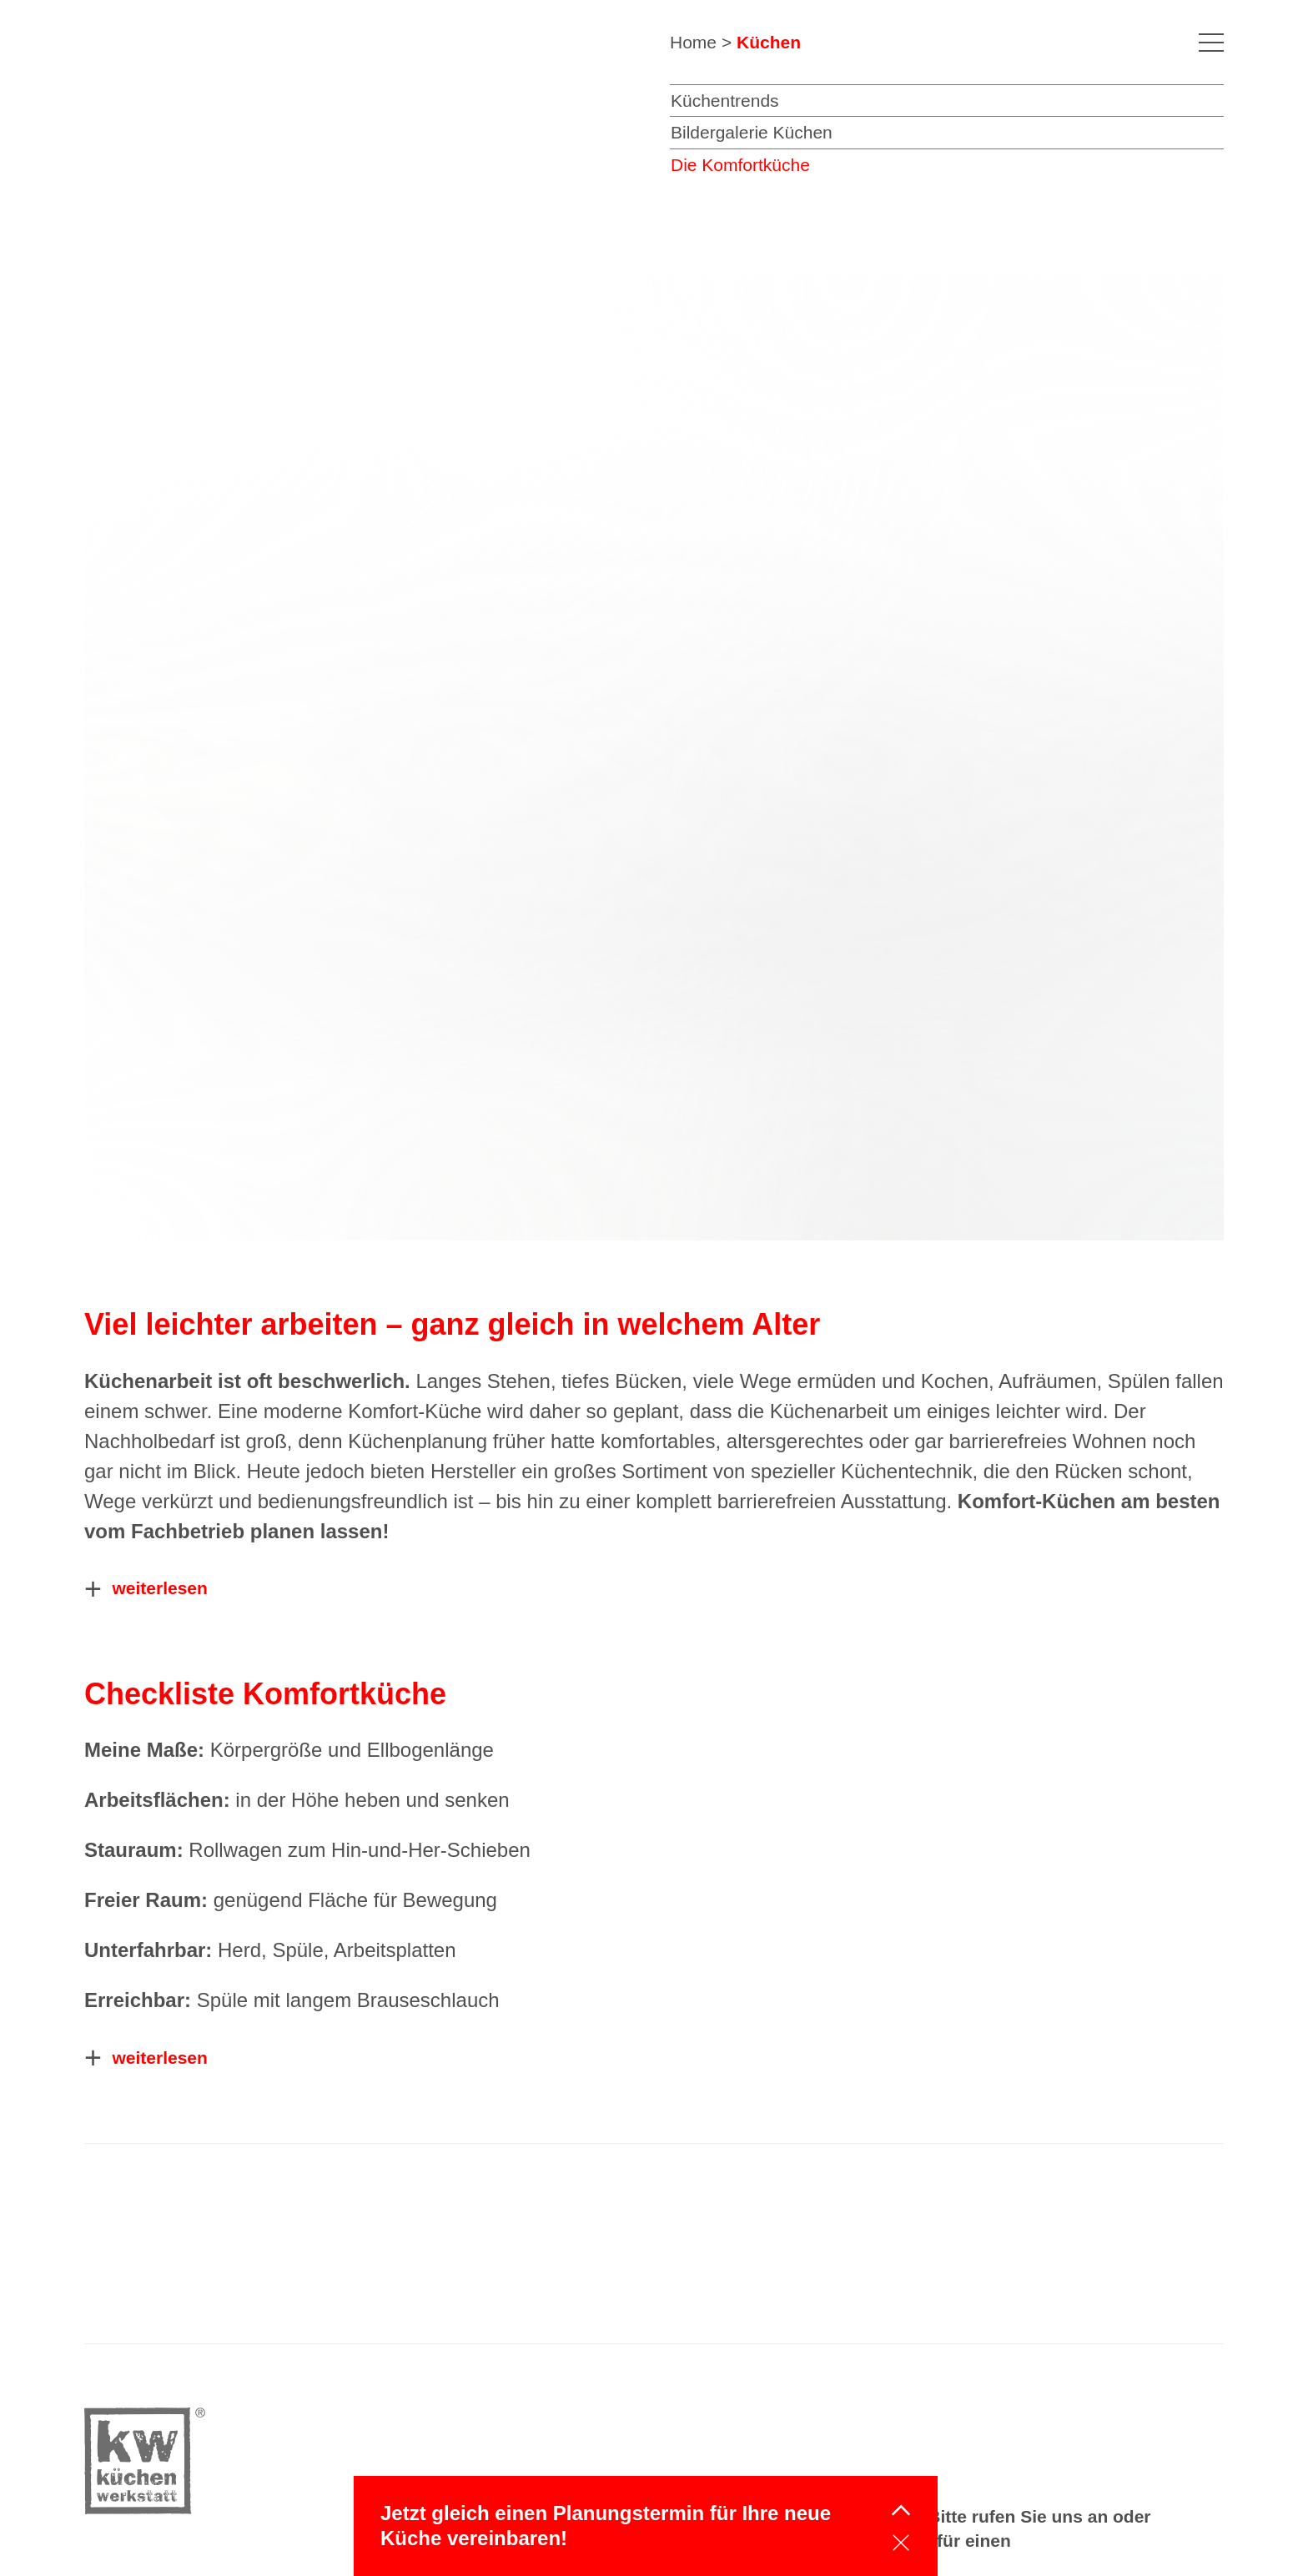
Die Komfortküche (740, 164)
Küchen (769, 42)
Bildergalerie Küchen (752, 132)
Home (693, 42)
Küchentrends (725, 100)
